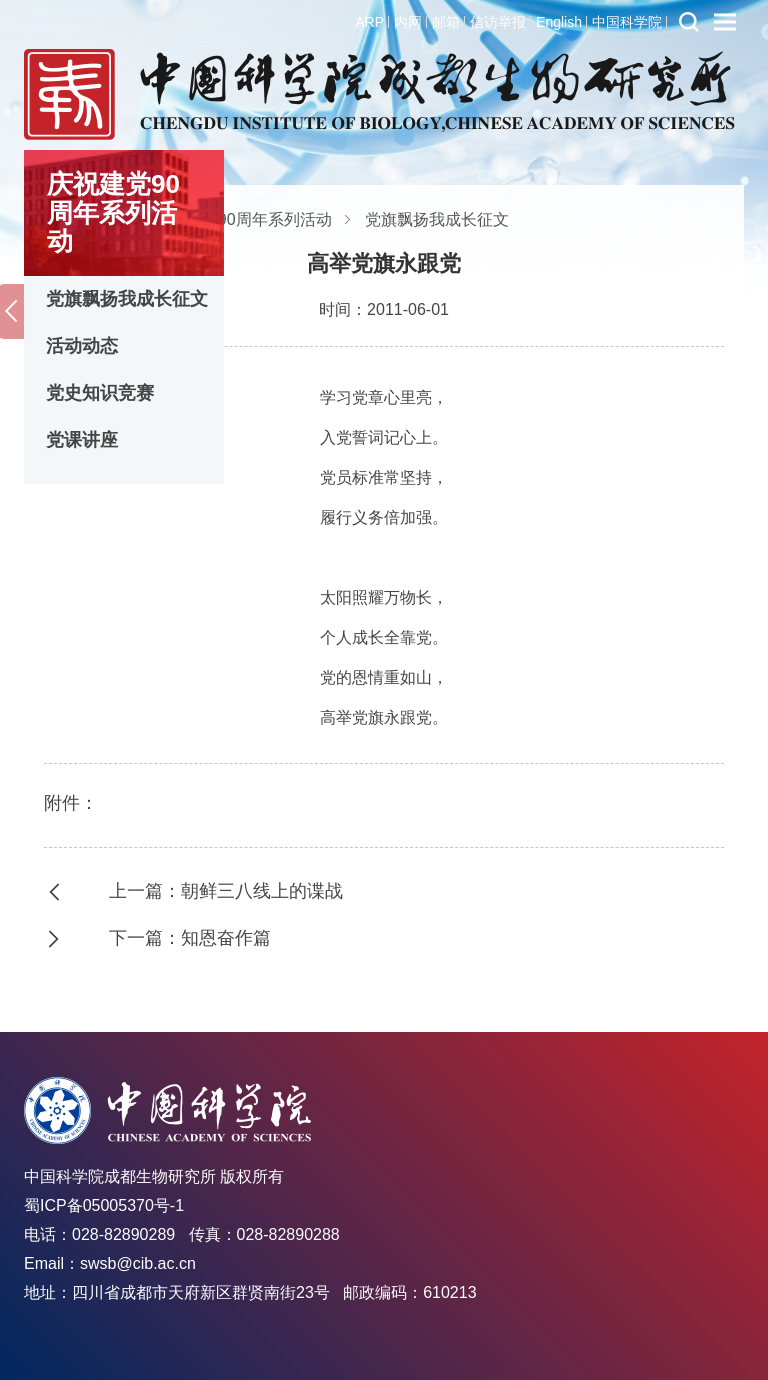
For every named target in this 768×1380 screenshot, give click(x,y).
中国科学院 (627, 22)
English (559, 22)
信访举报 (498, 22)
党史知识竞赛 (100, 393)
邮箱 (446, 22)
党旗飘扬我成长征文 (127, 299)
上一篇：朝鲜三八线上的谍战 (226, 891)
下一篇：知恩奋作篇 (190, 938)
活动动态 (82, 346)
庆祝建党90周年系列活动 (243, 219)
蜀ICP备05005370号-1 (104, 1205)
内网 (408, 22)
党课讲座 (82, 440)
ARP (369, 22)
